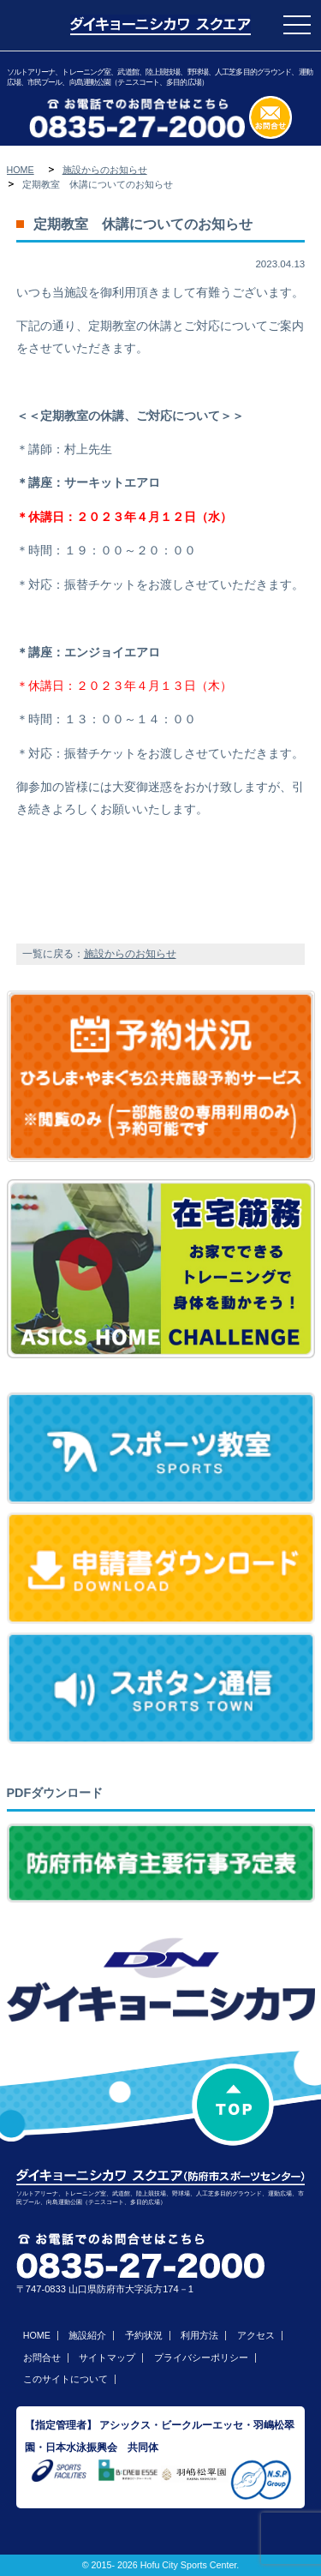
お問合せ (42, 2357)
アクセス (256, 2335)
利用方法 (199, 2335)
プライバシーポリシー (201, 2357)
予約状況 (144, 2335)
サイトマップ (107, 2357)
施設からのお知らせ (104, 170)
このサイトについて (65, 2379)
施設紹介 (87, 2335)
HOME (20, 170)
